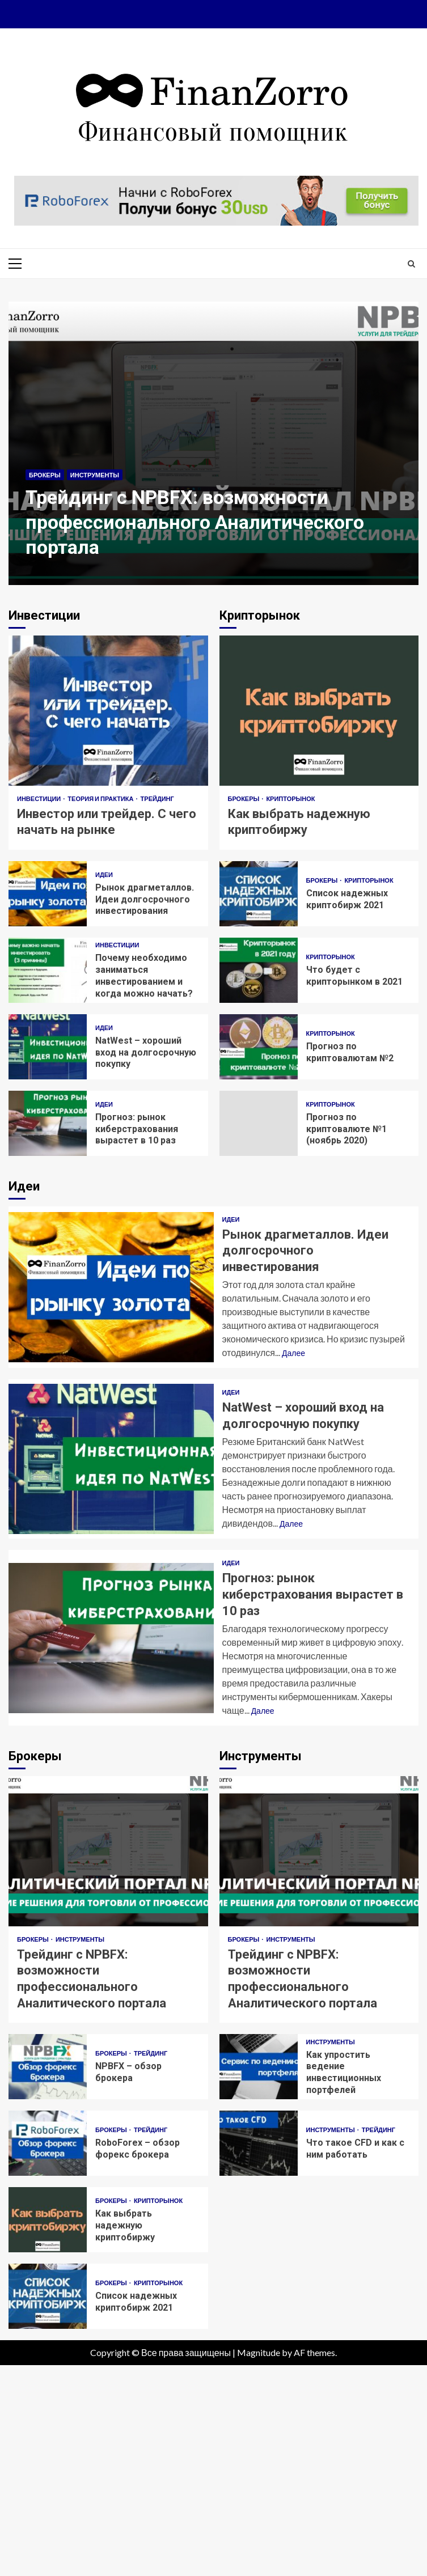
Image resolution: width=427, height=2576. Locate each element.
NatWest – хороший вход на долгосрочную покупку (48, 1046)
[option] (213, 449)
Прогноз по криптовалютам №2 (258, 1046)
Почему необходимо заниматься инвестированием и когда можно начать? (48, 970)
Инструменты (94, 474)
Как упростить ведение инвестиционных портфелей (258, 2066)
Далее (293, 1353)
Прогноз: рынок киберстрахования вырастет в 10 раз (48, 1123)
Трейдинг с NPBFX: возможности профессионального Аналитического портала (213, 443)
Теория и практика (100, 798)
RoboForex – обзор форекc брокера (48, 2143)
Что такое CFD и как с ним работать (258, 2143)
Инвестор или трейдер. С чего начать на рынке (108, 710)
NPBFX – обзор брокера (48, 2066)
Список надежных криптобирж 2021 (258, 893)
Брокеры (45, 474)
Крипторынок (290, 798)
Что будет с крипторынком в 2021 (258, 970)
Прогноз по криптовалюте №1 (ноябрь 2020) (258, 1123)
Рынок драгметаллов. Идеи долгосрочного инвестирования (48, 893)
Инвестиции (39, 798)
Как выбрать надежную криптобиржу (319, 710)
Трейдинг (157, 798)
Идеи (104, 874)
